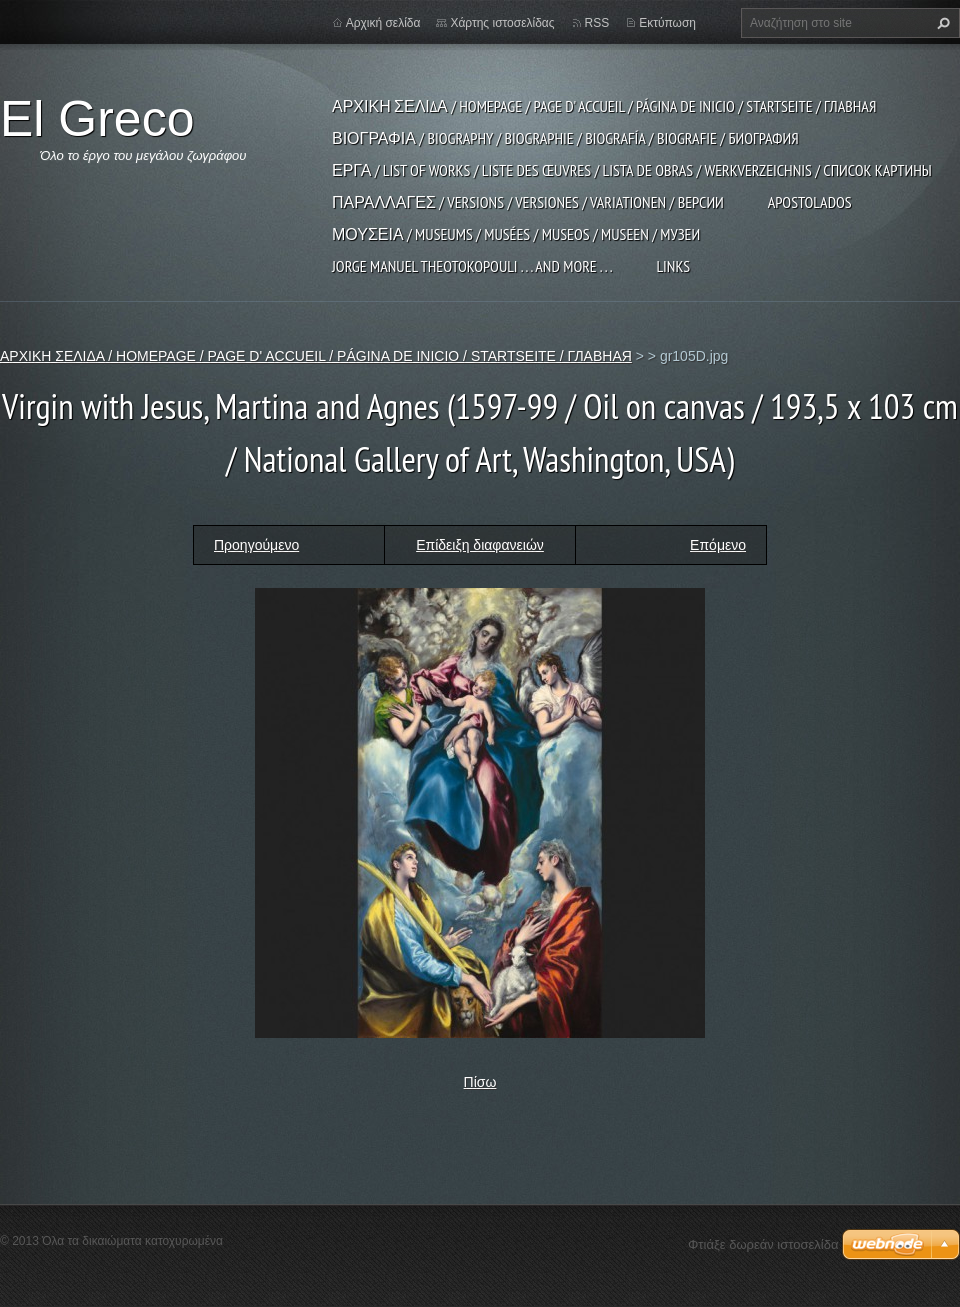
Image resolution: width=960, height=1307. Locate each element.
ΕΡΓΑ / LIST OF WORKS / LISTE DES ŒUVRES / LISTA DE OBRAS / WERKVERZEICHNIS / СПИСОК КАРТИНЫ (632, 170)
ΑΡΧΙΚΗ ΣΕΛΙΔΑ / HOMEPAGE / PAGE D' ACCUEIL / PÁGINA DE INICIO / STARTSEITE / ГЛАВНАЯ (604, 106)
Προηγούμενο (256, 545)
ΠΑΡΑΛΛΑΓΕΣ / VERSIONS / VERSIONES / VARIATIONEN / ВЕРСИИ (528, 202)
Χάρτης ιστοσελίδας (502, 23)
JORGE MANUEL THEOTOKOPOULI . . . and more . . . (472, 266)
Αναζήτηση (941, 23)
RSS (597, 23)
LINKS (673, 266)
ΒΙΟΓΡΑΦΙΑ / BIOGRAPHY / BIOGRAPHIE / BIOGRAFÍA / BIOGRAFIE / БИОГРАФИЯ (565, 138)
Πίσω (480, 1082)
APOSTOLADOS (810, 202)
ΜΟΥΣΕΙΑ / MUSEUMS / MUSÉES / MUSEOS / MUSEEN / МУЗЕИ (516, 234)
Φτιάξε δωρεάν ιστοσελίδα (763, 1244)
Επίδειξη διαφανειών (480, 545)
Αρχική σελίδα (383, 23)
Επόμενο (718, 545)
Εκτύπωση (667, 23)
